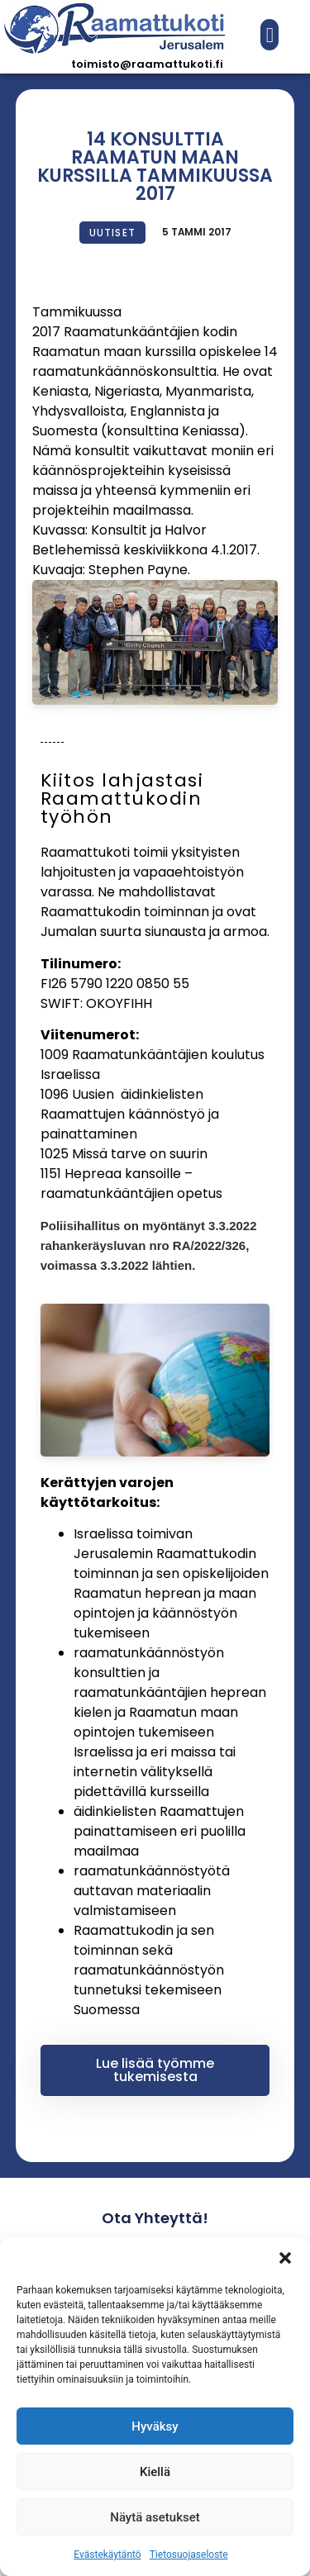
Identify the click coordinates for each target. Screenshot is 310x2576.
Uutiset (112, 233)
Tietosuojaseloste (189, 2554)
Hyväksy (154, 2426)
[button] (285, 2258)
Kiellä (155, 2471)
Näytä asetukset (155, 2517)
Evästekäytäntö (107, 2554)
